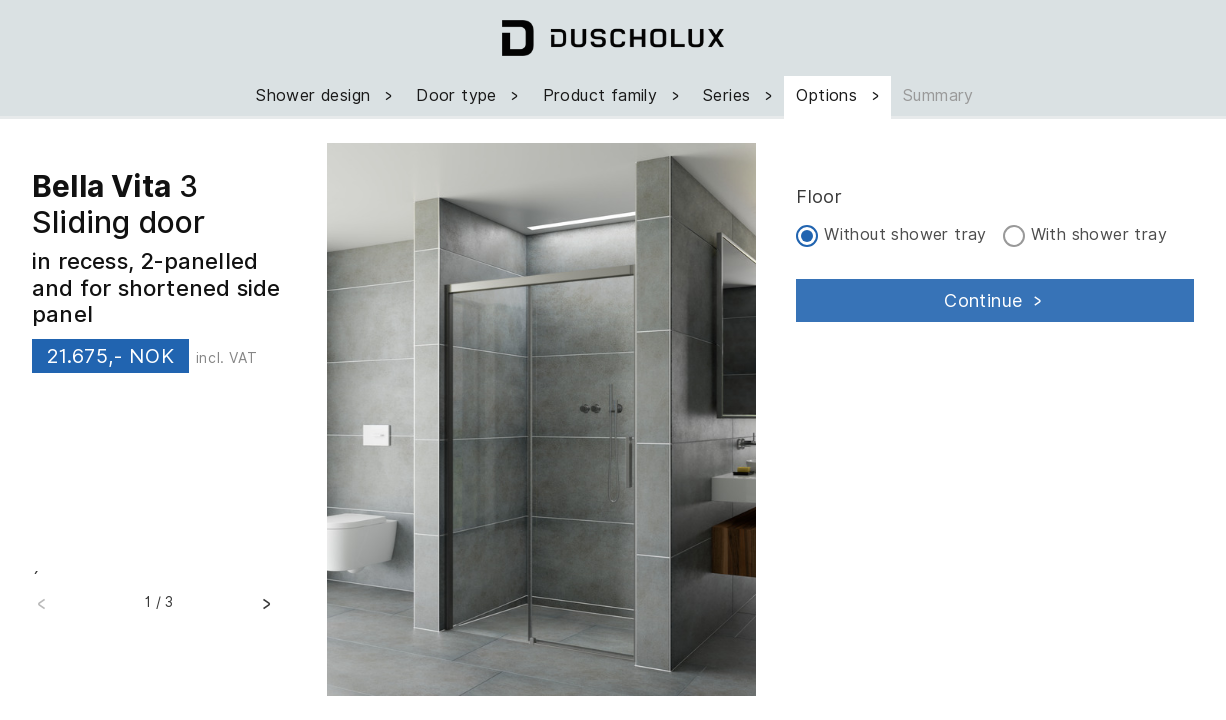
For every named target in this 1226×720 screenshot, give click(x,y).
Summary (938, 95)
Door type (469, 95)
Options (839, 95)
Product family (613, 95)
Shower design (326, 95)
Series (739, 95)
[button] (266, 610)
